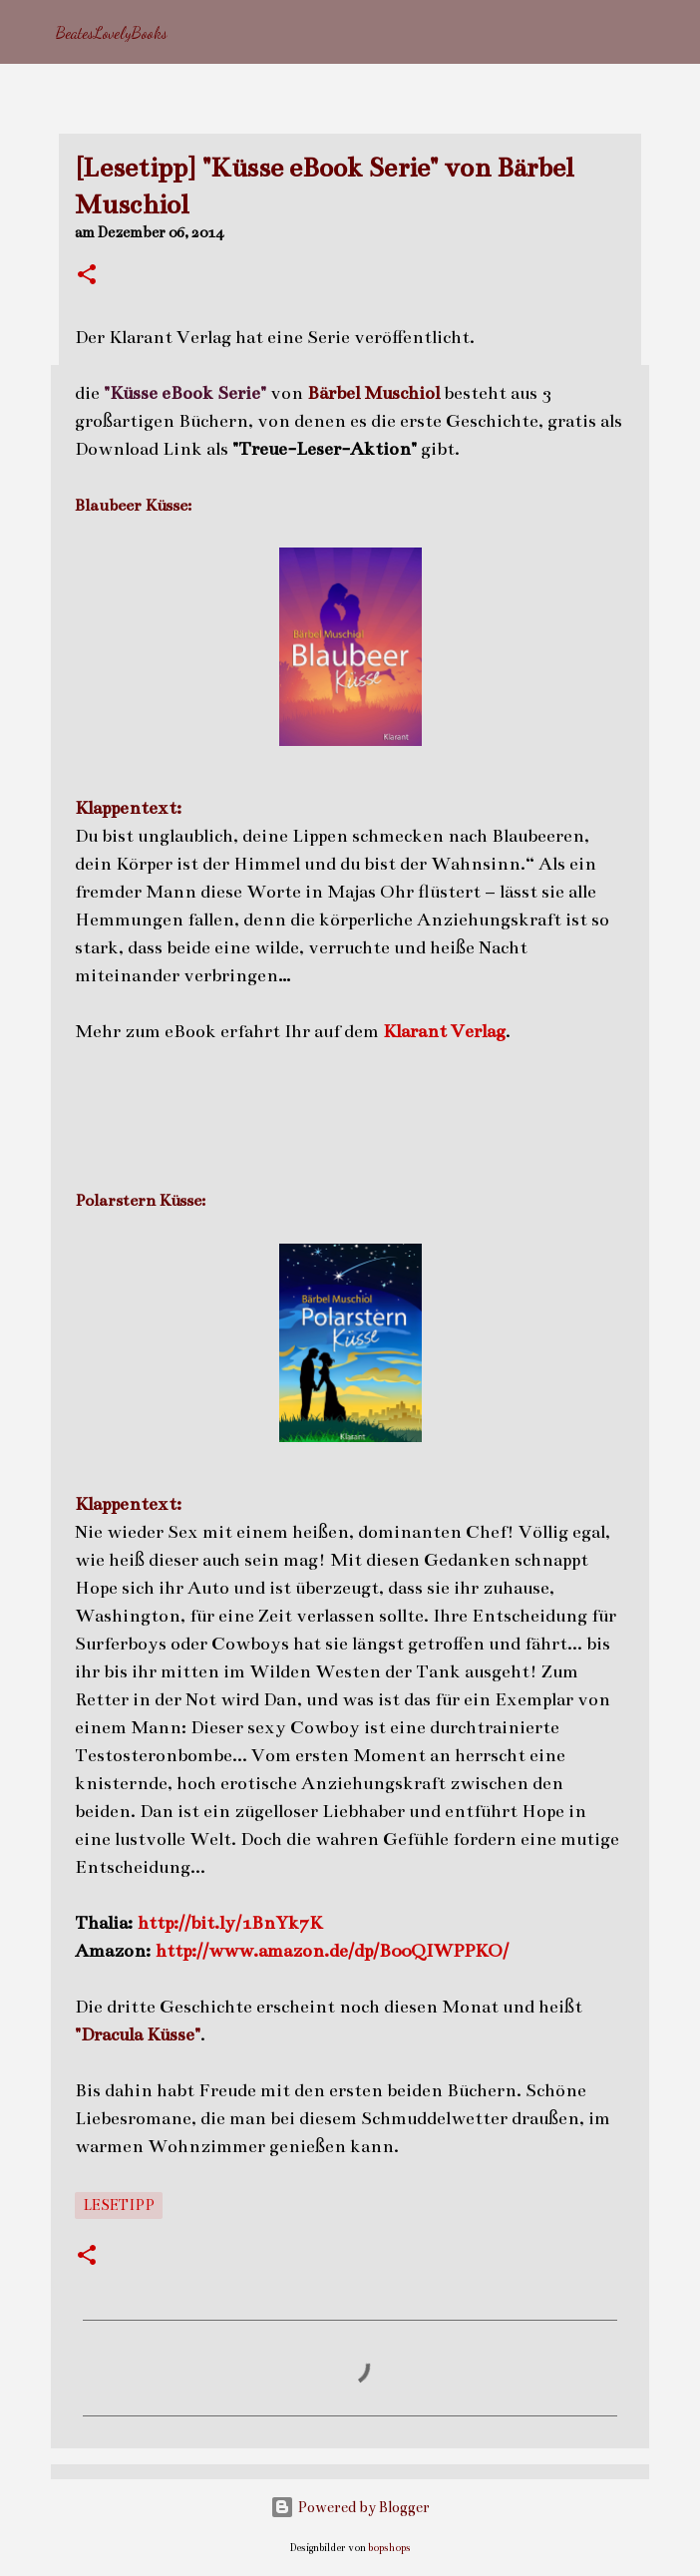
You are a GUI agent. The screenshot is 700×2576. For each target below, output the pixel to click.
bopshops (389, 2547)
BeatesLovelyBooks (112, 32)
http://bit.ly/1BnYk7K (230, 1923)
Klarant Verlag (444, 1031)
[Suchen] (672, 32)
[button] (87, 276)
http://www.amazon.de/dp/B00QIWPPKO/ (332, 1951)
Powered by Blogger (350, 2507)
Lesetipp (119, 2205)
